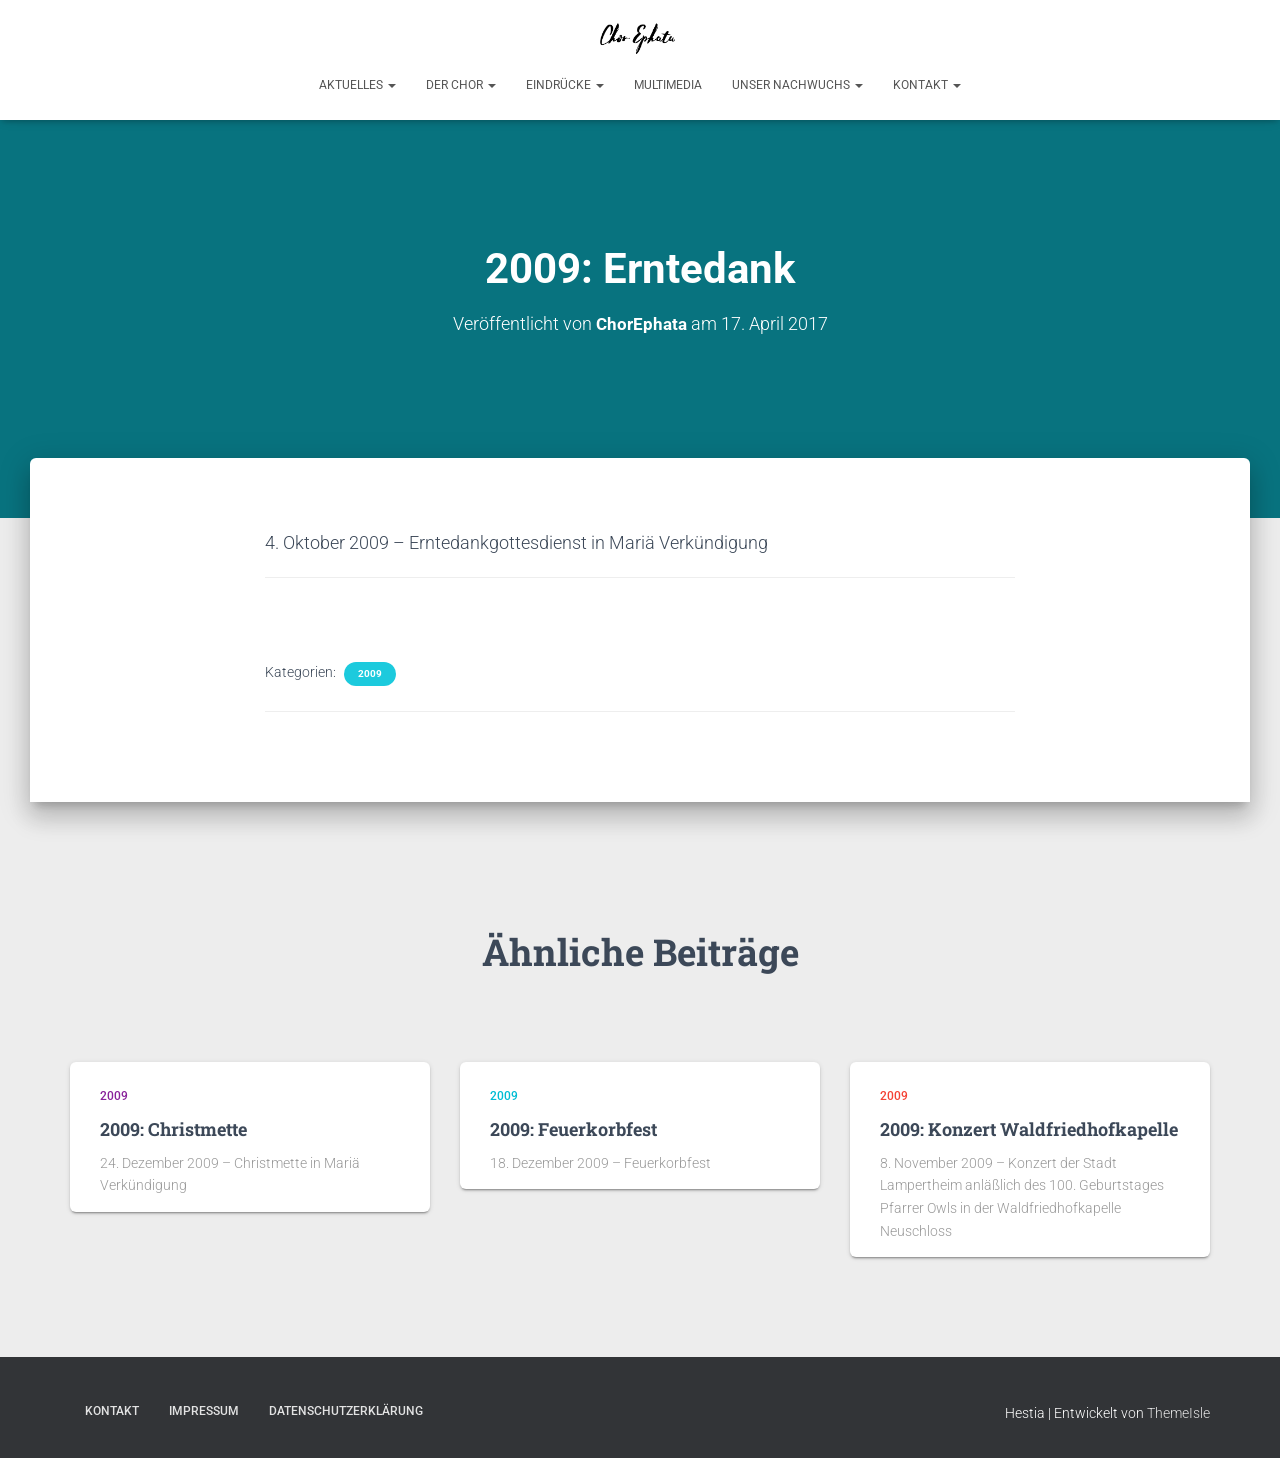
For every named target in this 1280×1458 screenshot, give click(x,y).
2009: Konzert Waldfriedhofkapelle (1029, 1129)
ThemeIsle (1178, 1413)
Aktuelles (357, 85)
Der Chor (461, 85)
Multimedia (668, 85)
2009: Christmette (173, 1129)
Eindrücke (565, 85)
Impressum (204, 1411)
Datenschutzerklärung (346, 1411)
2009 (370, 673)
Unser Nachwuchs (797, 85)
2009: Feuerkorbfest (573, 1129)
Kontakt (927, 85)
